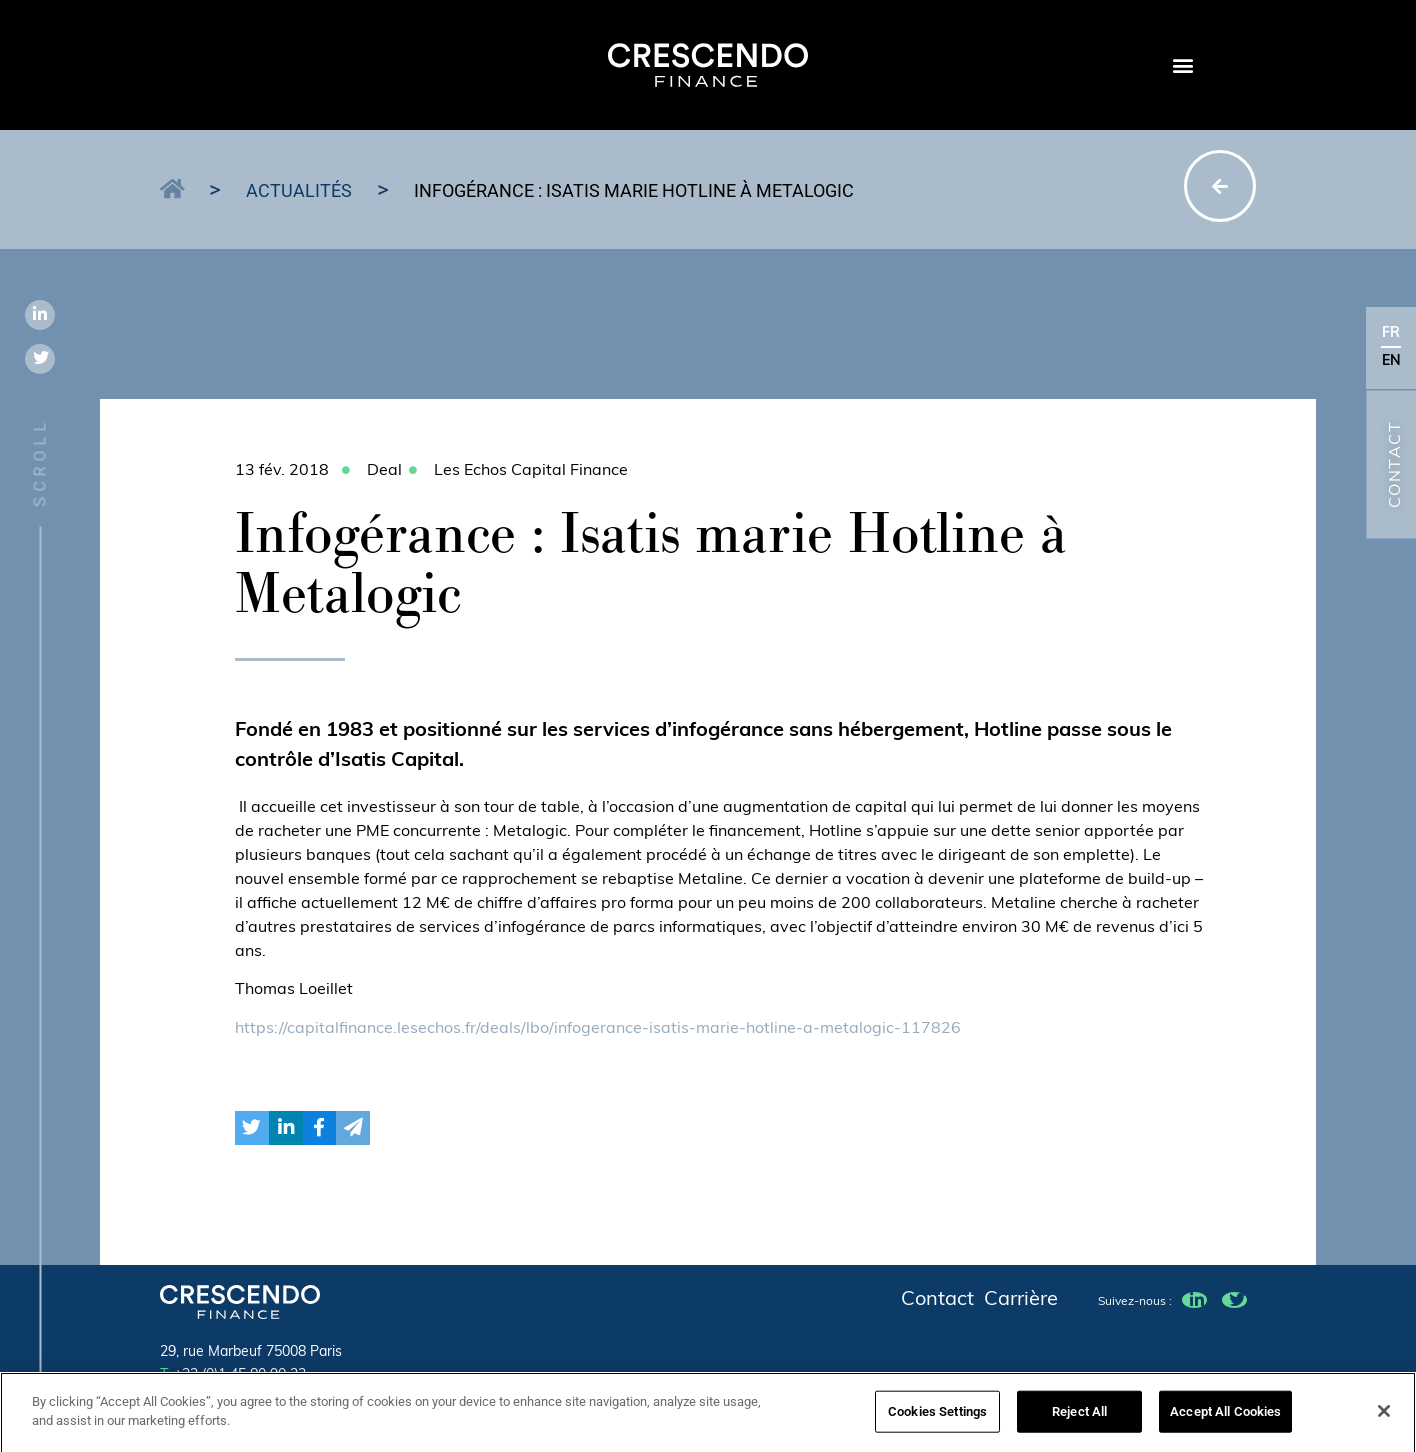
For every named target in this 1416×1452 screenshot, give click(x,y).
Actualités (299, 190)
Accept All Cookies (1225, 1417)
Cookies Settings (937, 1417)
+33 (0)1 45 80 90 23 (233, 1375)
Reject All (1079, 1417)
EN (1391, 361)
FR (1391, 333)
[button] (1182, 65)
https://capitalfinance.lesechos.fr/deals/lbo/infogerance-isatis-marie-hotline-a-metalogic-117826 (598, 1029)
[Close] (1384, 1417)
